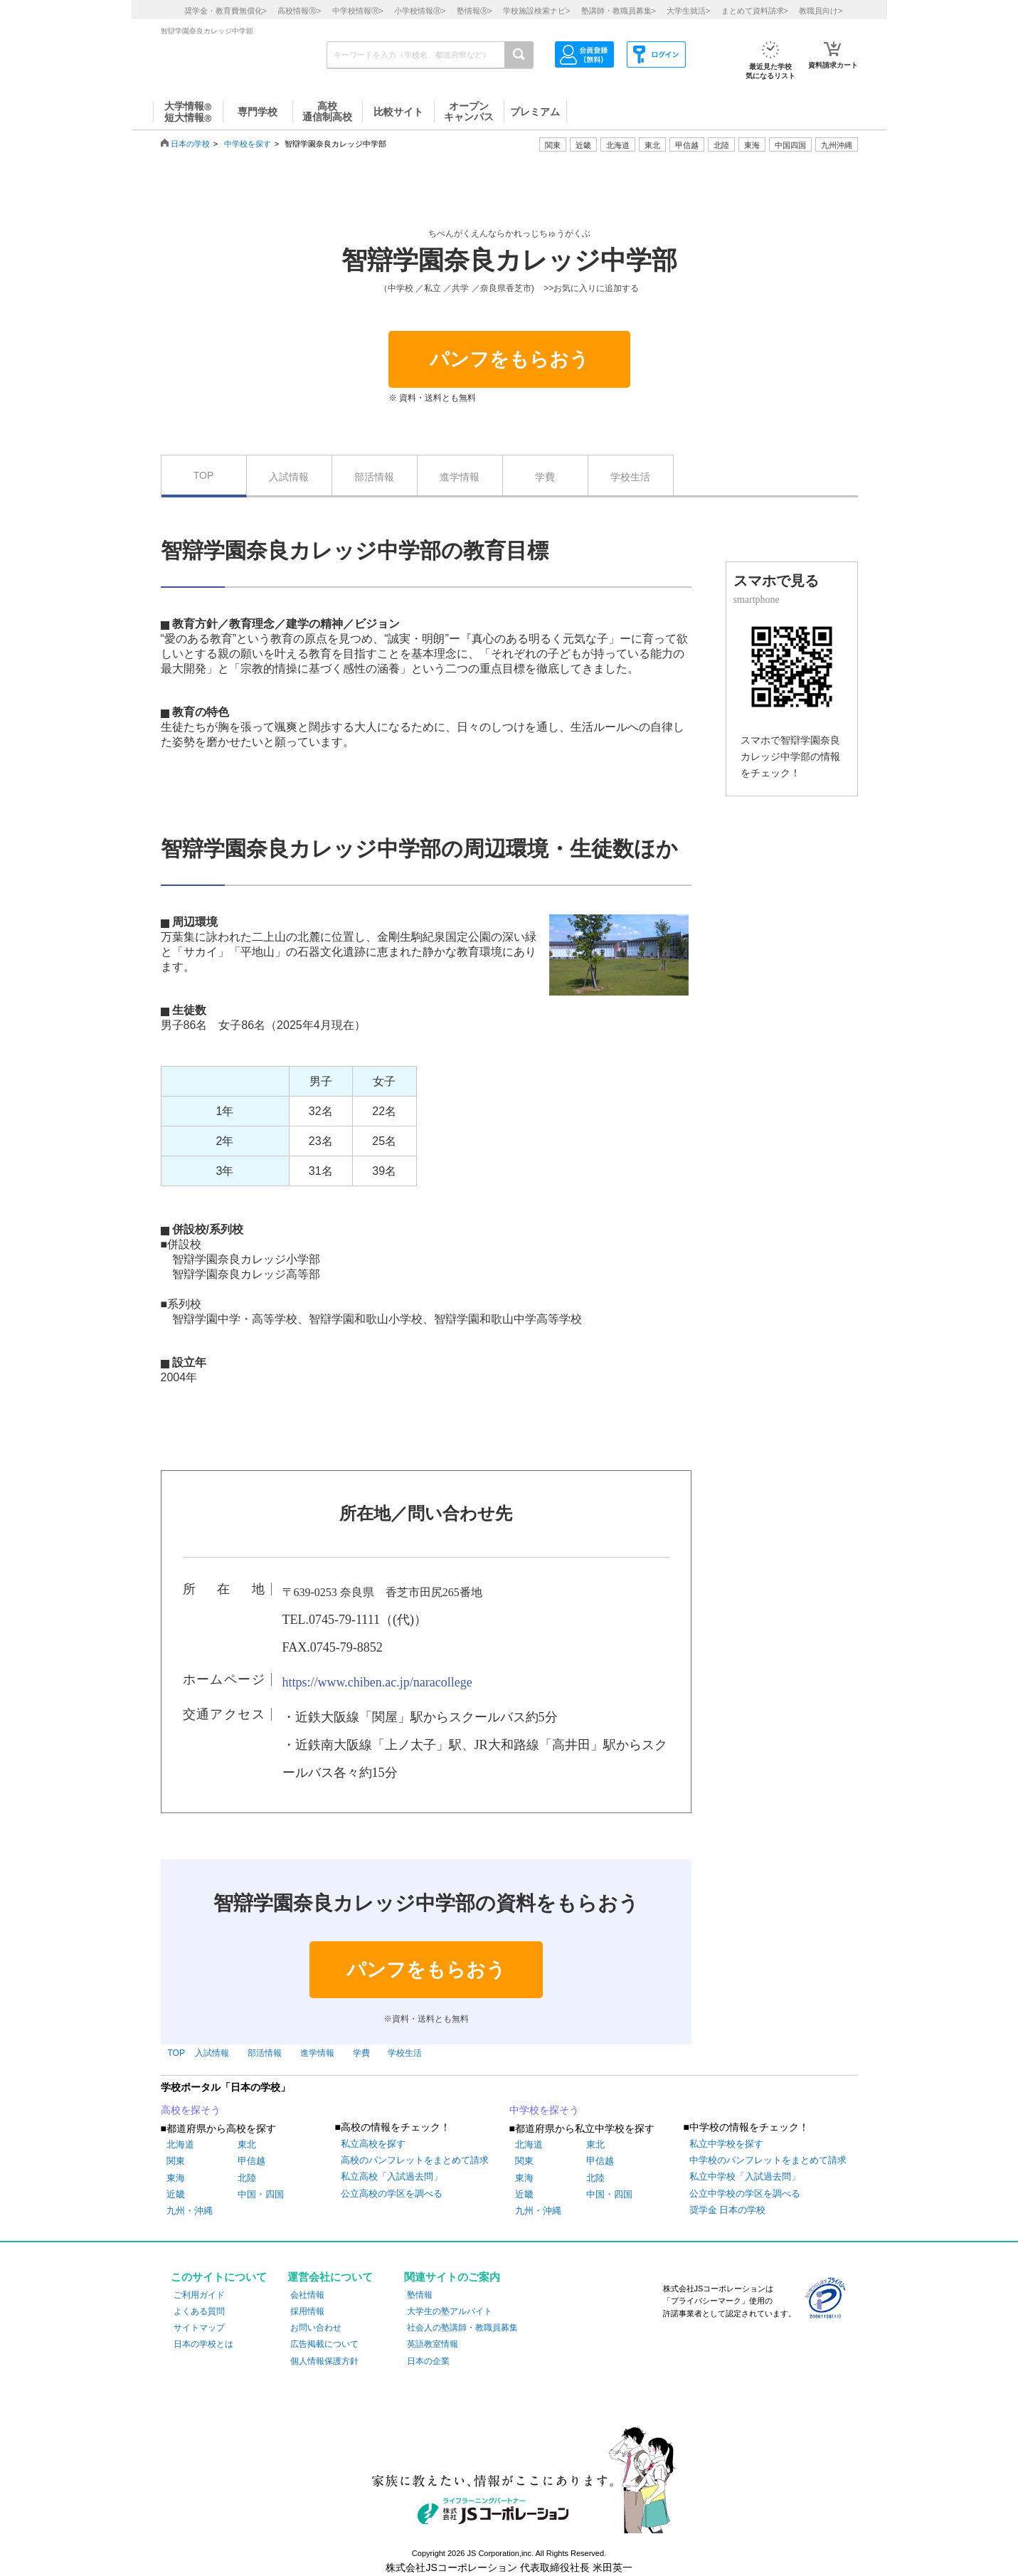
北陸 (247, 2178)
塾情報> (474, 10)
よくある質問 (199, 2311)
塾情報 (420, 2295)
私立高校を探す (373, 2143)
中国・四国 (261, 2194)
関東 (175, 2160)
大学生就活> (688, 10)
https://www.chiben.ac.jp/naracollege (377, 1682)
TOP (203, 475)
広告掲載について (324, 2344)
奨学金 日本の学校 (727, 2210)
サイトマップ (199, 2328)
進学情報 (459, 476)
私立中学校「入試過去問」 (744, 2176)
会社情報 (307, 2295)
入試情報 (289, 476)
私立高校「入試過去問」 (391, 2176)
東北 (247, 2144)
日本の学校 (190, 143)
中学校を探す (247, 143)
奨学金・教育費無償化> (225, 10)
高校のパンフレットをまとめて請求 (415, 2160)
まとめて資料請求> (754, 10)
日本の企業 (428, 2361)
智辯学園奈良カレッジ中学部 (509, 260)
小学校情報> (419, 10)
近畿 (175, 2194)
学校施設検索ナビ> (536, 10)
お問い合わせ (315, 2328)
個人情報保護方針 (324, 2361)
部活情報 (374, 476)
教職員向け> (820, 10)
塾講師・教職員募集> (618, 10)
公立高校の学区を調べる (391, 2193)
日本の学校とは (203, 2344)
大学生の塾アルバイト (449, 2311)
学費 (545, 476)
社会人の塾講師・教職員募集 (462, 2328)
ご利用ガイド (199, 2295)
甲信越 (251, 2160)
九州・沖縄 (189, 2210)
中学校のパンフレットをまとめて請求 (768, 2160)
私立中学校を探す (726, 2143)
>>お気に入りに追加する (591, 288)
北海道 (618, 145)
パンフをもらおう (509, 359)
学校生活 (630, 476)
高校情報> (299, 10)
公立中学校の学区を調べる (744, 2193)
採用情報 (307, 2311)
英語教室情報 (432, 2344)
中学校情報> (357, 10)
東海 (175, 2178)
